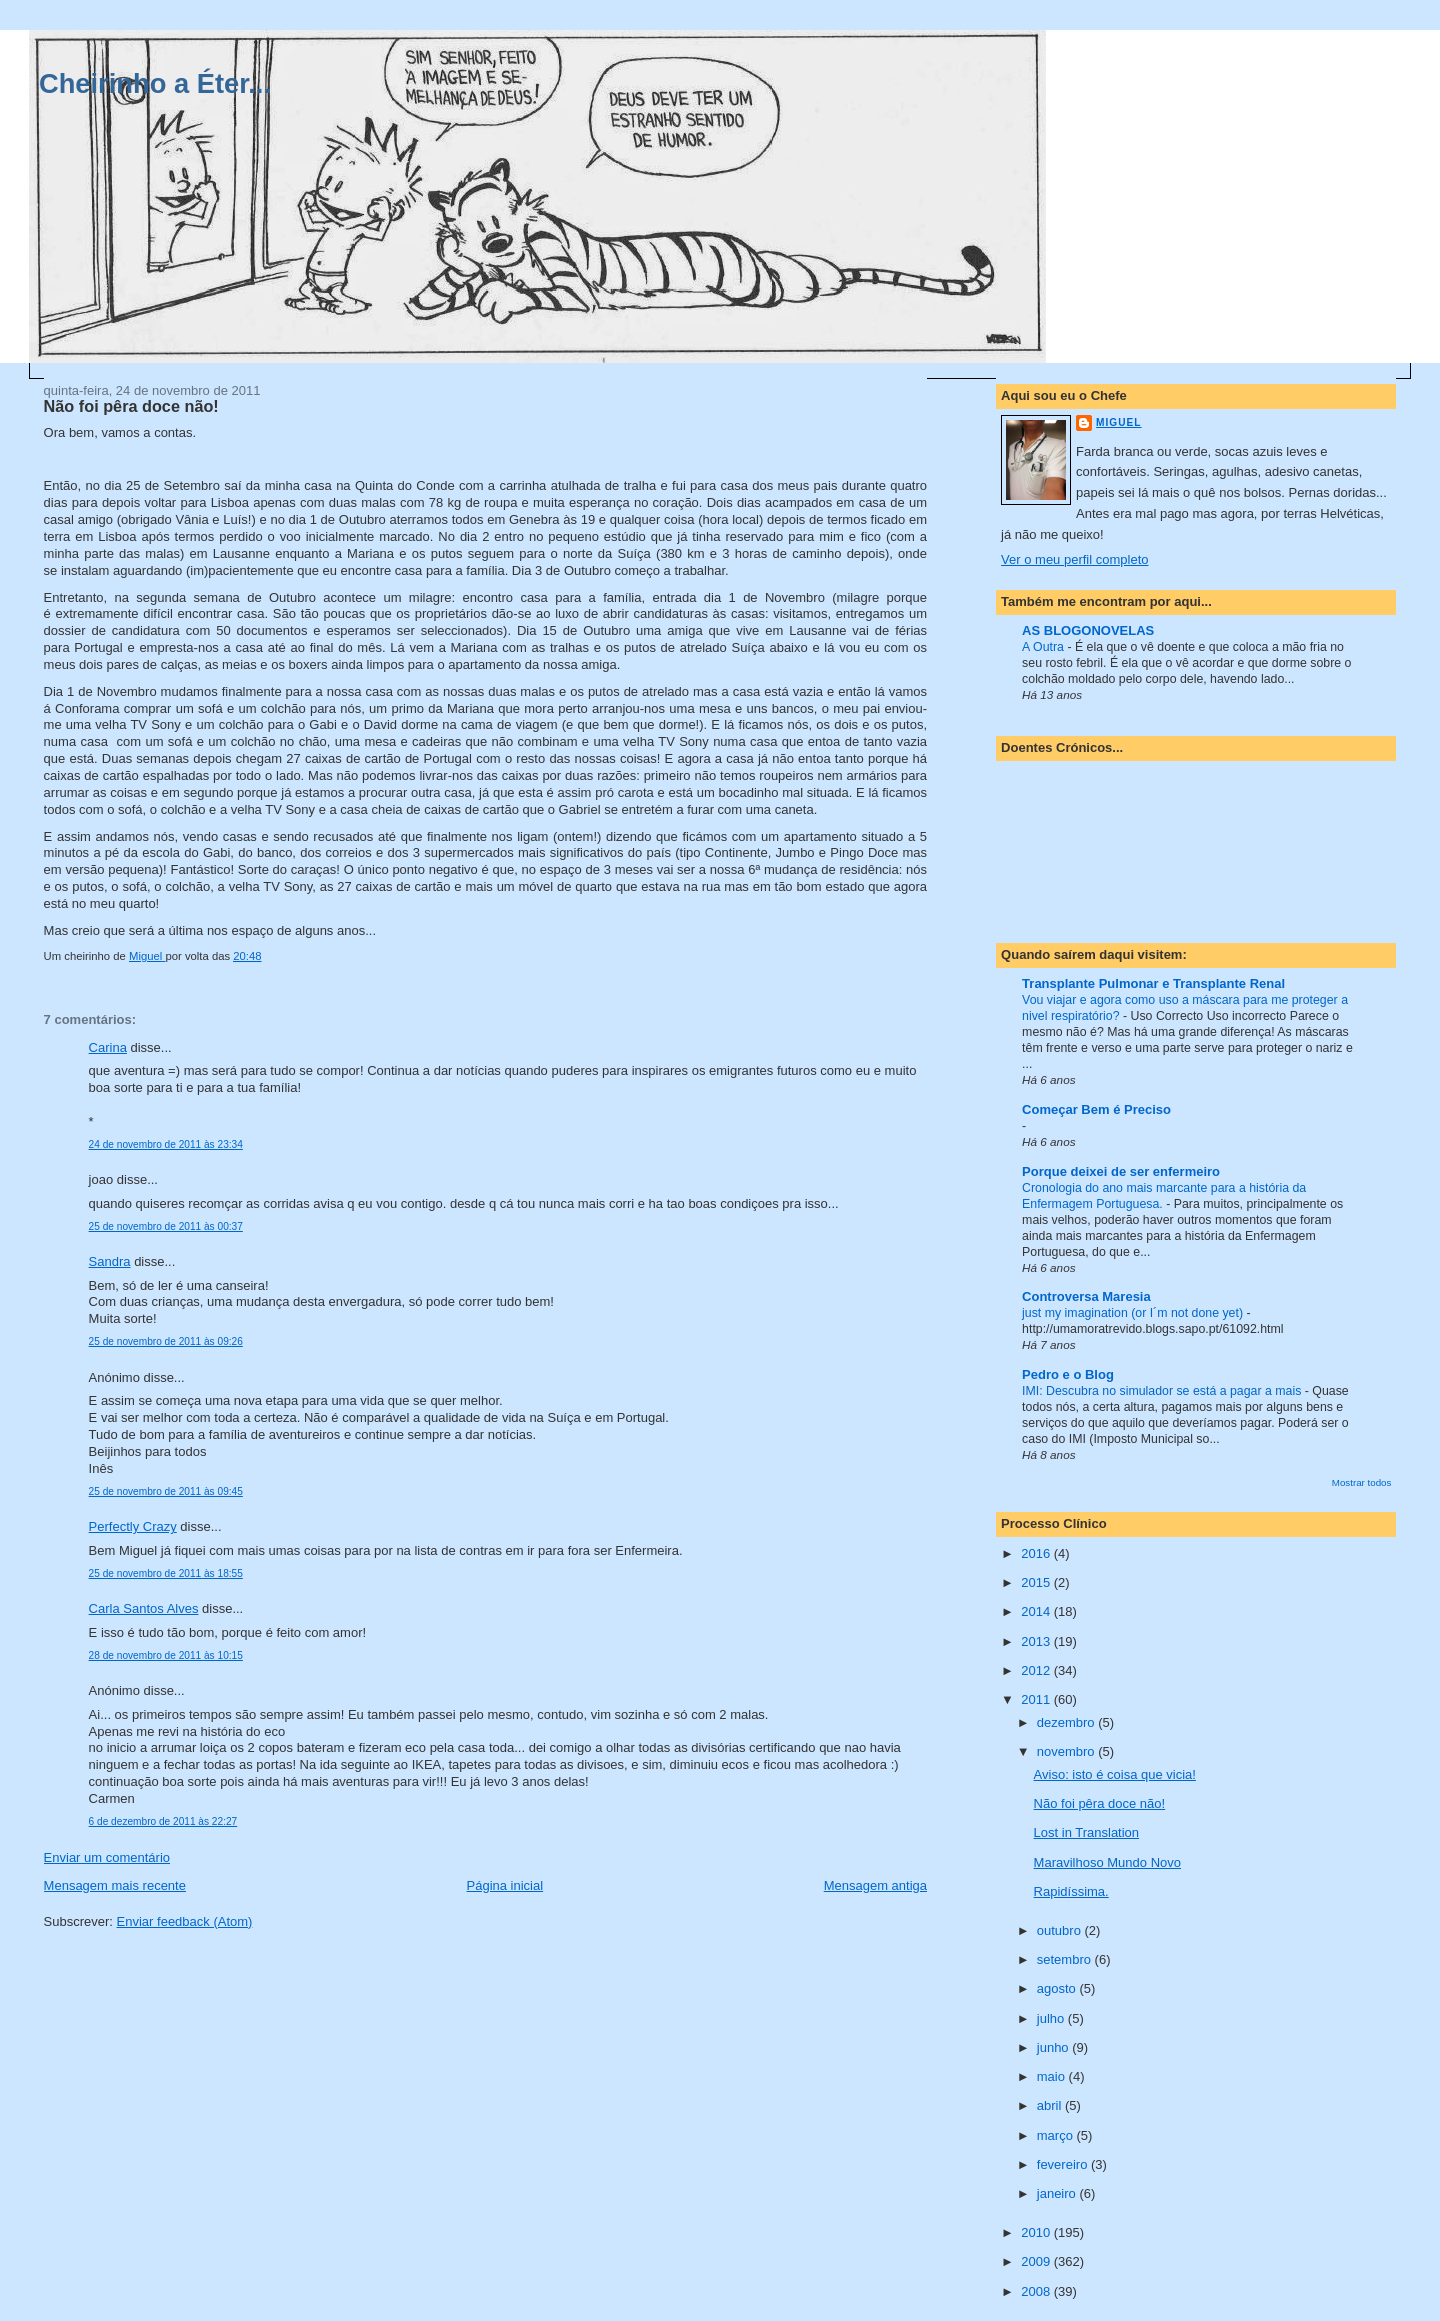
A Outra (1044, 647)
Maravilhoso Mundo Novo (1107, 1862)
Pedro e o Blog (1068, 1374)
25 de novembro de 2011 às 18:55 (166, 1573)
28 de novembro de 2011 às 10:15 (166, 1655)
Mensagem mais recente (115, 1885)
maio (1053, 2076)
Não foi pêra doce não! (1100, 1803)
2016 (1037, 1553)
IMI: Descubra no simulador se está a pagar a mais (1163, 1391)
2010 (1037, 2232)
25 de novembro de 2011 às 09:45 (166, 1491)
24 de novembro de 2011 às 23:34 (166, 1144)
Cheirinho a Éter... (155, 83)
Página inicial (505, 1885)
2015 (1037, 1582)
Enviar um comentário (107, 1857)
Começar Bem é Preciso (1096, 1109)
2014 (1037, 1611)
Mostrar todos (1362, 1482)
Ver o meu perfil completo (1074, 559)
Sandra (110, 1261)
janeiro (1058, 2193)
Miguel (1118, 422)
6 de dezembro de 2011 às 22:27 (163, 1821)
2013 (1037, 1641)
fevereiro (1064, 2164)
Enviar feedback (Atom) (185, 1921)
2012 (1037, 1670)
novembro (1067, 1751)
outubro (1061, 1930)
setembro (1066, 1959)
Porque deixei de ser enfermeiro (1121, 1171)
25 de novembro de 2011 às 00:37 (166, 1226)
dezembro (1067, 1722)
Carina (108, 1047)
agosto (1058, 1988)
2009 (1037, 2261)
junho (1054, 2047)
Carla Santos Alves (144, 1608)
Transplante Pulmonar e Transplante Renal (1153, 983)
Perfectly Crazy (133, 1526)
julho (1052, 2018)
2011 (1037, 1699)
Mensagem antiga (875, 1885)
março (1057, 2135)
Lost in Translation (1087, 1832)
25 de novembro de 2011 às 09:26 (166, 1341)
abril (1051, 2105)
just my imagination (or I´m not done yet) (1134, 1313)
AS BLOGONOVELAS (1088, 630)
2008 (1037, 2291)
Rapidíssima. (1071, 1891)
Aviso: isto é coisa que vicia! (1115, 1774)
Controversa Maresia (1086, 1296)
